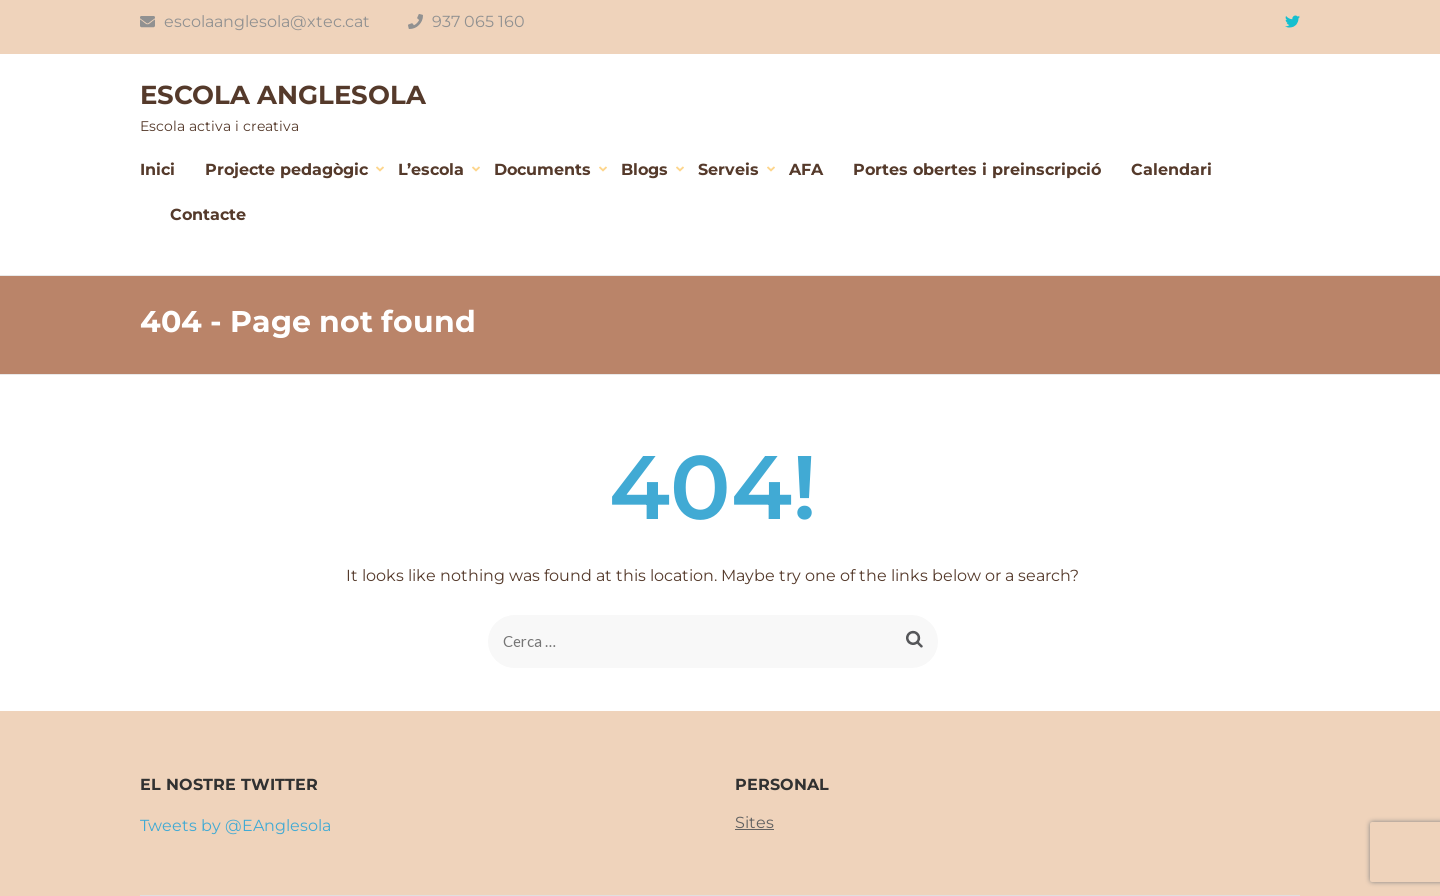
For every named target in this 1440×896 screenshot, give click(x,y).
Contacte (208, 214)
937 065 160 (466, 21)
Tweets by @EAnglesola (235, 825)
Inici (157, 169)
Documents (542, 169)
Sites (754, 822)
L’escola (431, 169)
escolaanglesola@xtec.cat (255, 21)
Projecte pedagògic (286, 169)
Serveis (728, 169)
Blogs (644, 169)
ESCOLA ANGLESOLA (283, 95)
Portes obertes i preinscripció (977, 169)
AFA (806, 169)
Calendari (1171, 169)
